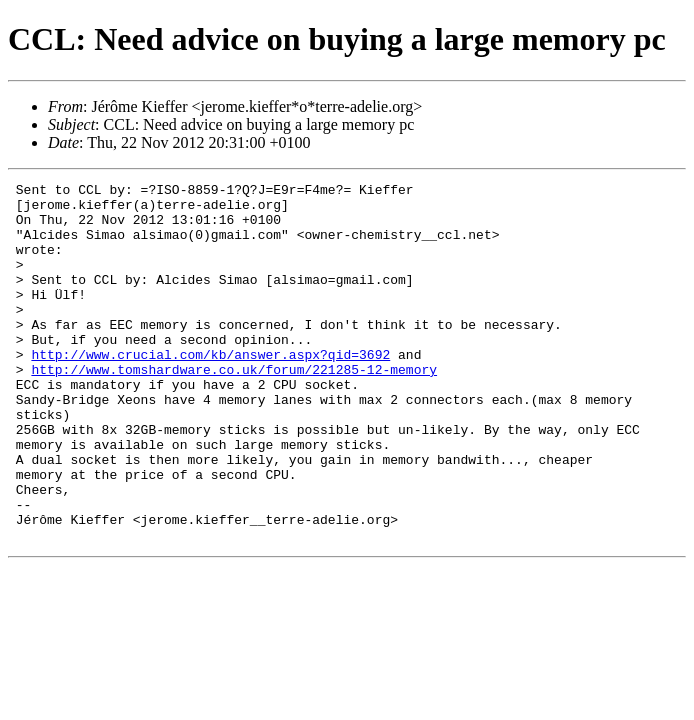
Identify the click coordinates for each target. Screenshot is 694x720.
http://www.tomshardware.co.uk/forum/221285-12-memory (234, 408)
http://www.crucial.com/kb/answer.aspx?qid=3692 (210, 390)
